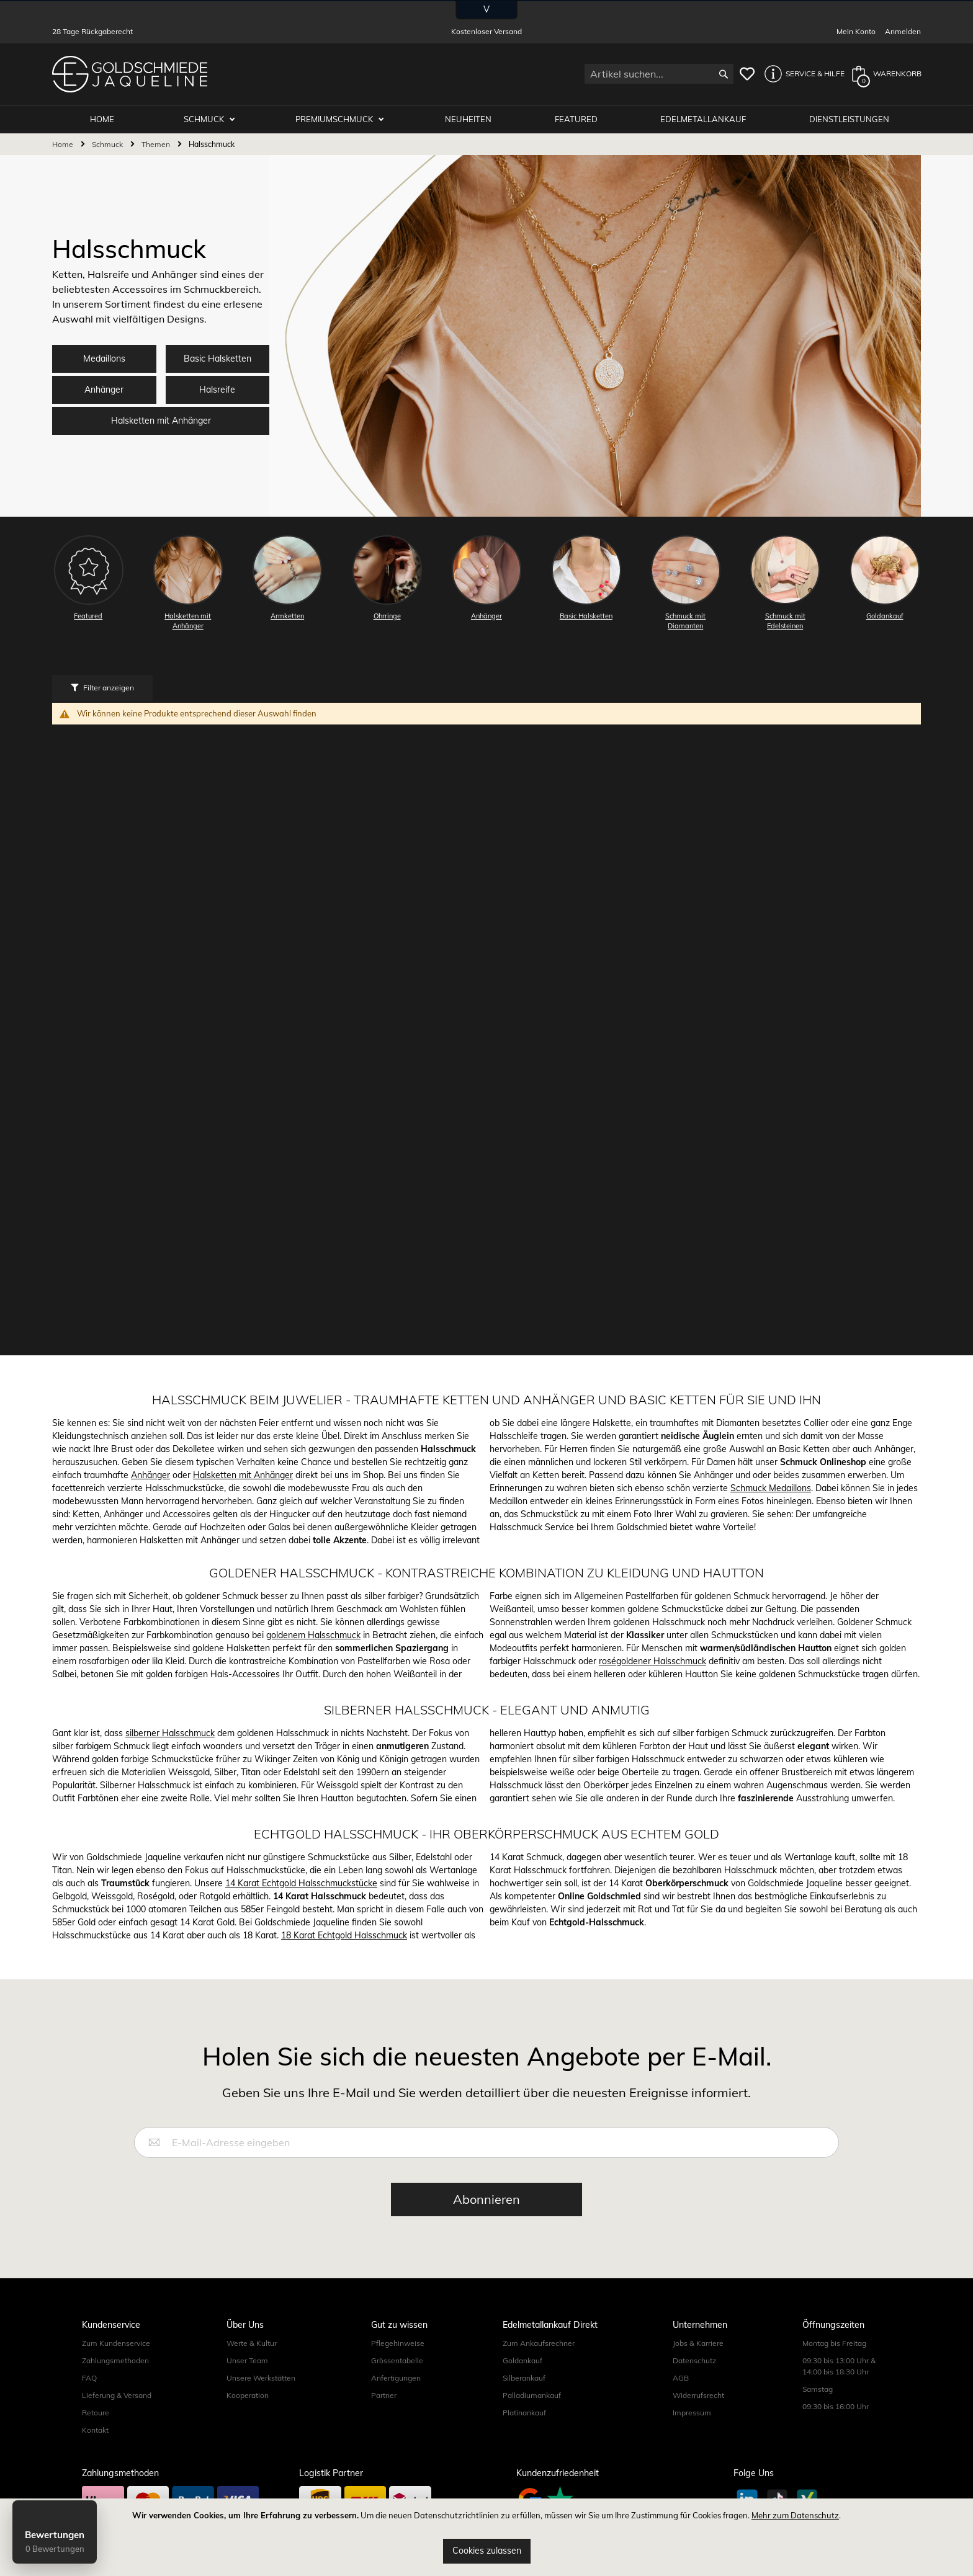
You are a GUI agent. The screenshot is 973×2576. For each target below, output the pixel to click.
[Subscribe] (486, 2199)
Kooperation (247, 2395)
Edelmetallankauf (703, 119)
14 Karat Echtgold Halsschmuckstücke (301, 1883)
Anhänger (103, 389)
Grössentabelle (397, 2360)
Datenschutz (694, 2360)
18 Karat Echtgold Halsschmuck (344, 1935)
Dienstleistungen (849, 119)
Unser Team (247, 2360)
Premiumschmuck (335, 119)
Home (63, 144)
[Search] (723, 73)
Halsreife (217, 389)
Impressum (692, 2412)
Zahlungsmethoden (115, 2360)
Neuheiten (468, 119)
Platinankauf (524, 2412)
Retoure (95, 2412)
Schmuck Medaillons (770, 1488)
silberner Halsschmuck (170, 1733)
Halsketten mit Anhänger (161, 420)
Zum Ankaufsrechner (539, 2343)
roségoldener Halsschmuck (652, 1661)
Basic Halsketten (217, 358)
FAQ (89, 2377)
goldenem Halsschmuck (313, 1635)
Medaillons (104, 358)
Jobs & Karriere (698, 2343)
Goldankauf (522, 2360)
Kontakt (95, 2430)
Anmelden (903, 31)
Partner (384, 2395)
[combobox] (659, 74)
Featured (576, 119)
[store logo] (129, 74)
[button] (801, 73)
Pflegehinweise (397, 2343)
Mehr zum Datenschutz (795, 2515)
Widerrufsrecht (698, 2395)
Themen (156, 144)
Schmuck (205, 119)
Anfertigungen (396, 2377)
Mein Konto (856, 31)
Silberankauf (524, 2377)
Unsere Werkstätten (260, 2377)
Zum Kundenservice (116, 2343)
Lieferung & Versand (116, 2395)
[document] (486, 2537)
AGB (681, 2377)
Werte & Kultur (251, 2343)
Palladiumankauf (532, 2395)
